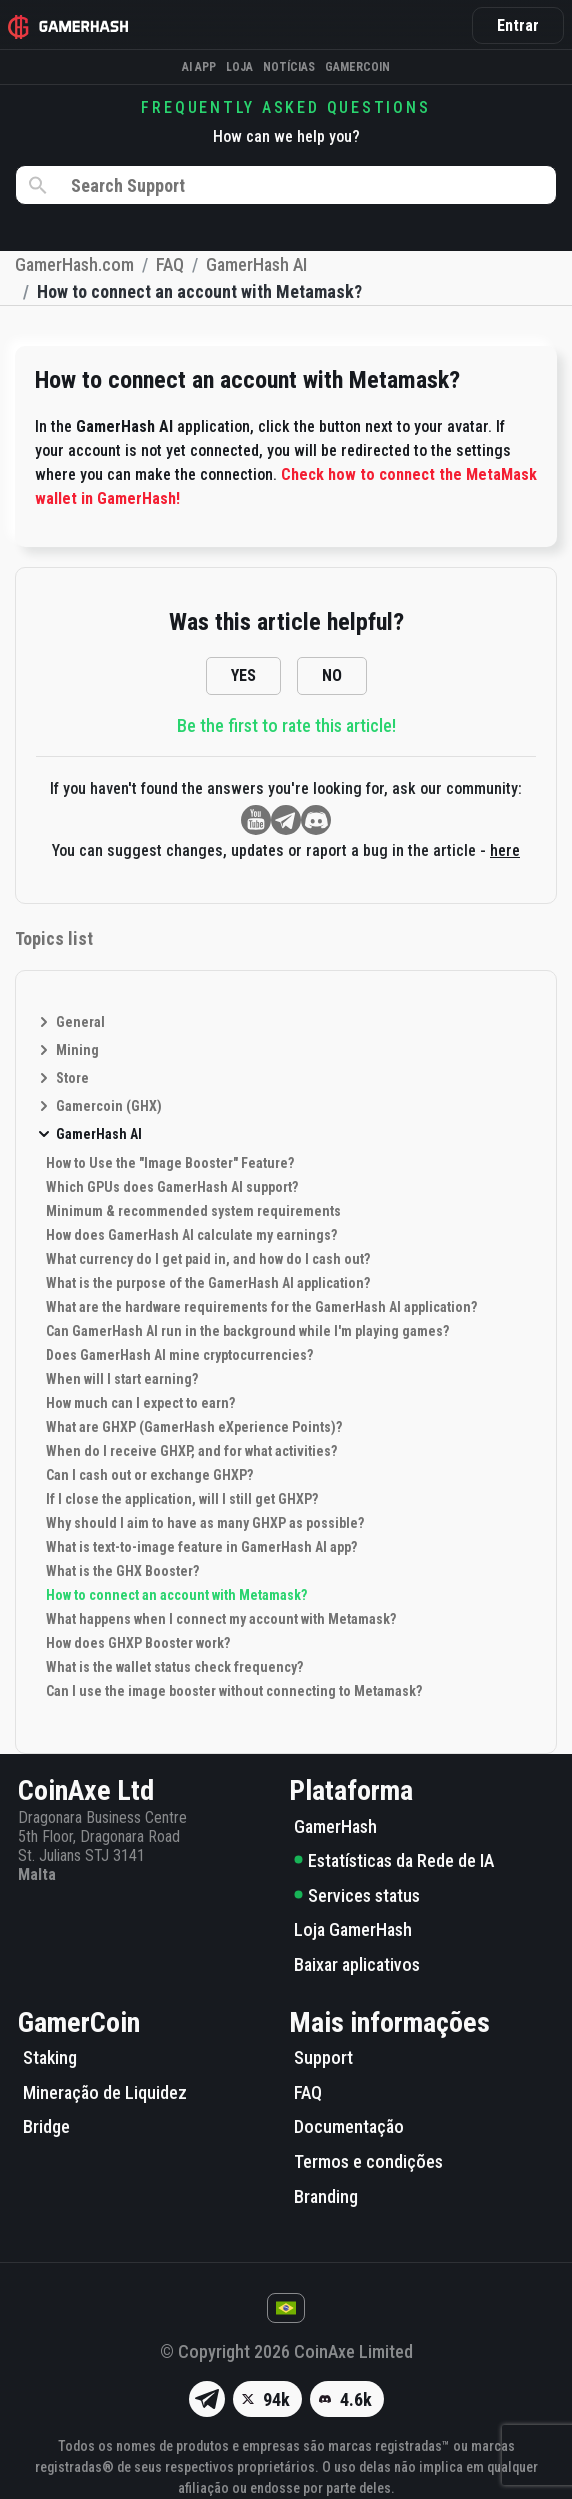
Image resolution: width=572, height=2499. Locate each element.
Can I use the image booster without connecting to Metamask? (234, 1691)
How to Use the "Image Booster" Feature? (170, 1163)
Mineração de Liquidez (105, 2092)
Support (323, 2057)
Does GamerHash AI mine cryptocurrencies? (179, 1355)
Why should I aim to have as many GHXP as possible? (205, 1523)
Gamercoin (357, 67)
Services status (357, 1895)
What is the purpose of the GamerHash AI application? (208, 1283)
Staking (50, 2057)
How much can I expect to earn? (140, 1403)
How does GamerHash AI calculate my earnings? (191, 1235)
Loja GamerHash (353, 1929)
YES (243, 675)
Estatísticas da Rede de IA (394, 1860)
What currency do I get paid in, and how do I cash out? (208, 1259)
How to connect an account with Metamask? (176, 1595)
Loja (239, 67)
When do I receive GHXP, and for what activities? (191, 1451)
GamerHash (335, 1826)
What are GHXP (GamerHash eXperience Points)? (194, 1427)
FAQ (308, 2092)
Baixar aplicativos (357, 1964)
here (505, 850)
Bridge (46, 2126)
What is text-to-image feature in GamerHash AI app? (201, 1547)
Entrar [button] (518, 25)
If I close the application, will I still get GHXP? (182, 1499)
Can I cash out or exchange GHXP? (149, 1475)
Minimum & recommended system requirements (193, 1211)
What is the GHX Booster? (122, 1571)
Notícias (289, 67)
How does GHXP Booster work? (138, 1643)
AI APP (199, 67)
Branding (326, 2196)
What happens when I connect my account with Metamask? (221, 1619)
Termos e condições (368, 2161)
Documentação (349, 2126)
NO (332, 675)
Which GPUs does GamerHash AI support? (172, 1187)
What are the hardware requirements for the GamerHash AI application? (261, 1307)
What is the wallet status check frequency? (174, 1667)
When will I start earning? (122, 1379)
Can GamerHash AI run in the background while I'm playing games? (247, 1331)
